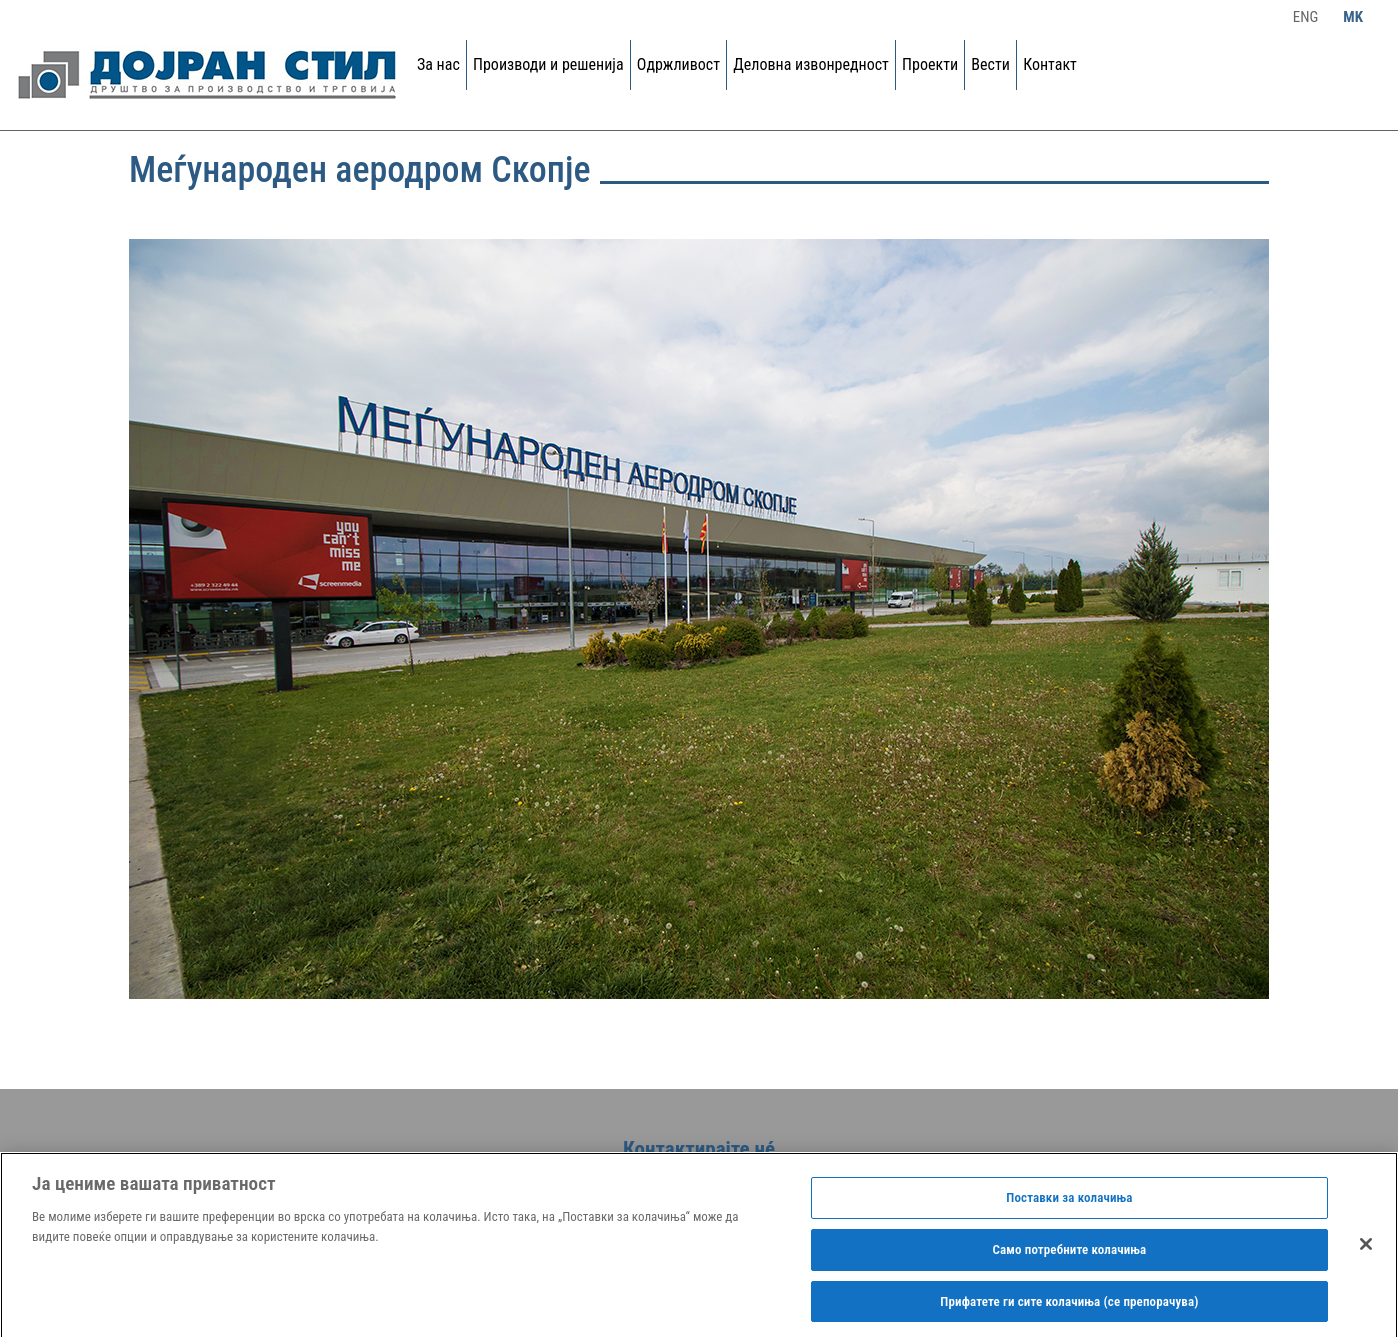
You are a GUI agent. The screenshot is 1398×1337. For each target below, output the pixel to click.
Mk (1353, 17)
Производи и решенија (548, 64)
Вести (990, 64)
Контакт (1050, 64)
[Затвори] (1366, 1249)
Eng (1306, 17)
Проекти (930, 64)
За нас (438, 64)
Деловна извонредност (811, 64)
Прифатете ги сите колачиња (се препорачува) (1069, 1305)
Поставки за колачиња (1069, 1201)
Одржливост (678, 64)
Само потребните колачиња (1070, 1253)
